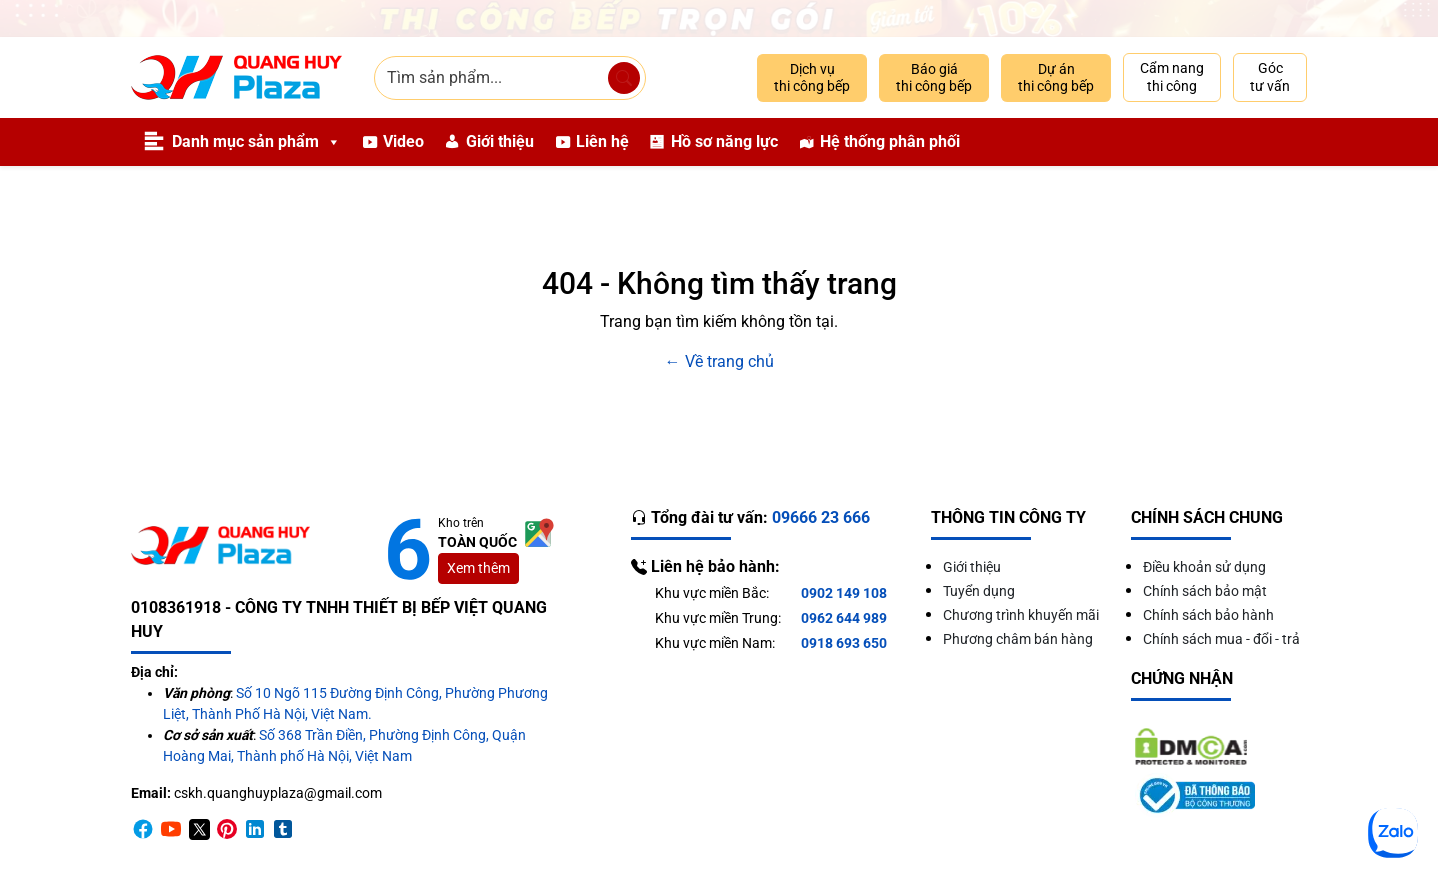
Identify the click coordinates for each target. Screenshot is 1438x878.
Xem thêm (478, 568)
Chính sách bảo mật (1205, 591)
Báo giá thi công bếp (934, 78)
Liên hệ (602, 141)
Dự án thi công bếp (1056, 78)
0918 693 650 (844, 643)
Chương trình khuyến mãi (1021, 615)
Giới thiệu (500, 141)
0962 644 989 (844, 618)
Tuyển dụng (979, 591)
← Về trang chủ (719, 361)
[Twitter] (199, 828)
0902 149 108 (844, 593)
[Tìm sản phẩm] (624, 78)
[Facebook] (143, 828)
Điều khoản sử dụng (1204, 567)
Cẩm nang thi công (1172, 77)
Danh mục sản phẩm (256, 142)
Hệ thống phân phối (890, 141)
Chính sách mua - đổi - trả (1221, 639)
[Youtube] (171, 828)
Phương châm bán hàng (1018, 639)
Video (403, 141)
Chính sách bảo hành (1208, 615)
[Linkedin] (255, 828)
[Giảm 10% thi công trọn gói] (719, 18)
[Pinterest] (227, 828)
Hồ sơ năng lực (724, 141)
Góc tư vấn (1270, 77)
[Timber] (283, 828)
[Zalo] (1393, 833)
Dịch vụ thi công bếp (812, 78)
